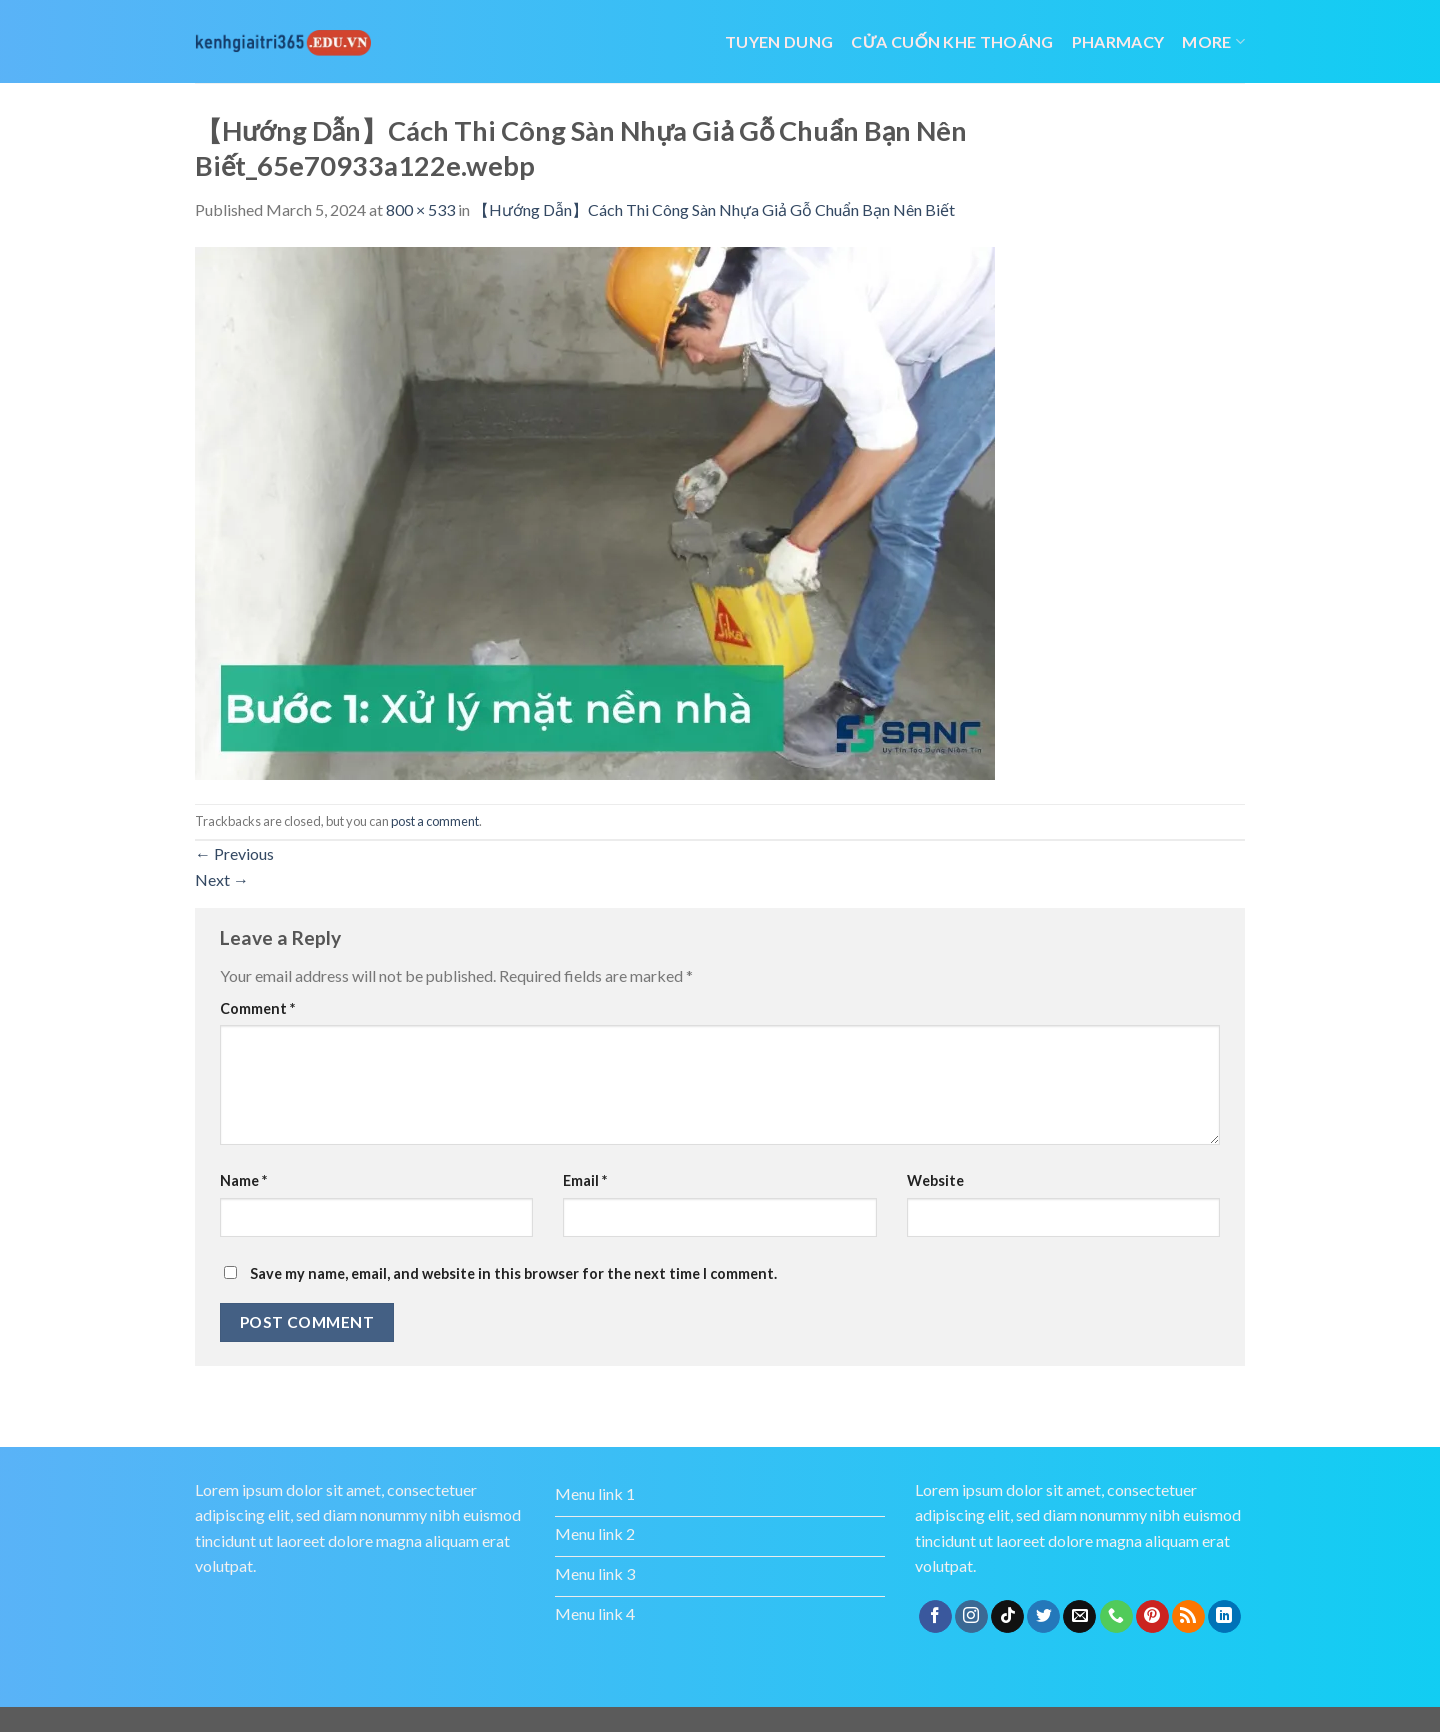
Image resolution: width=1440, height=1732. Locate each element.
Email (585, 1180)
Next (222, 879)
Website (935, 1180)
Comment (257, 1008)
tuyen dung (779, 41)
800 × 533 (420, 209)
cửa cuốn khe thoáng (952, 41)
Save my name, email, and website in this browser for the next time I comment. (513, 1273)
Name (243, 1180)
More (1213, 41)
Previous (234, 853)
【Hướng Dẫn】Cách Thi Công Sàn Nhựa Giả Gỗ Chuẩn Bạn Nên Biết (714, 209)
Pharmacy (1118, 41)
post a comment (435, 821)
